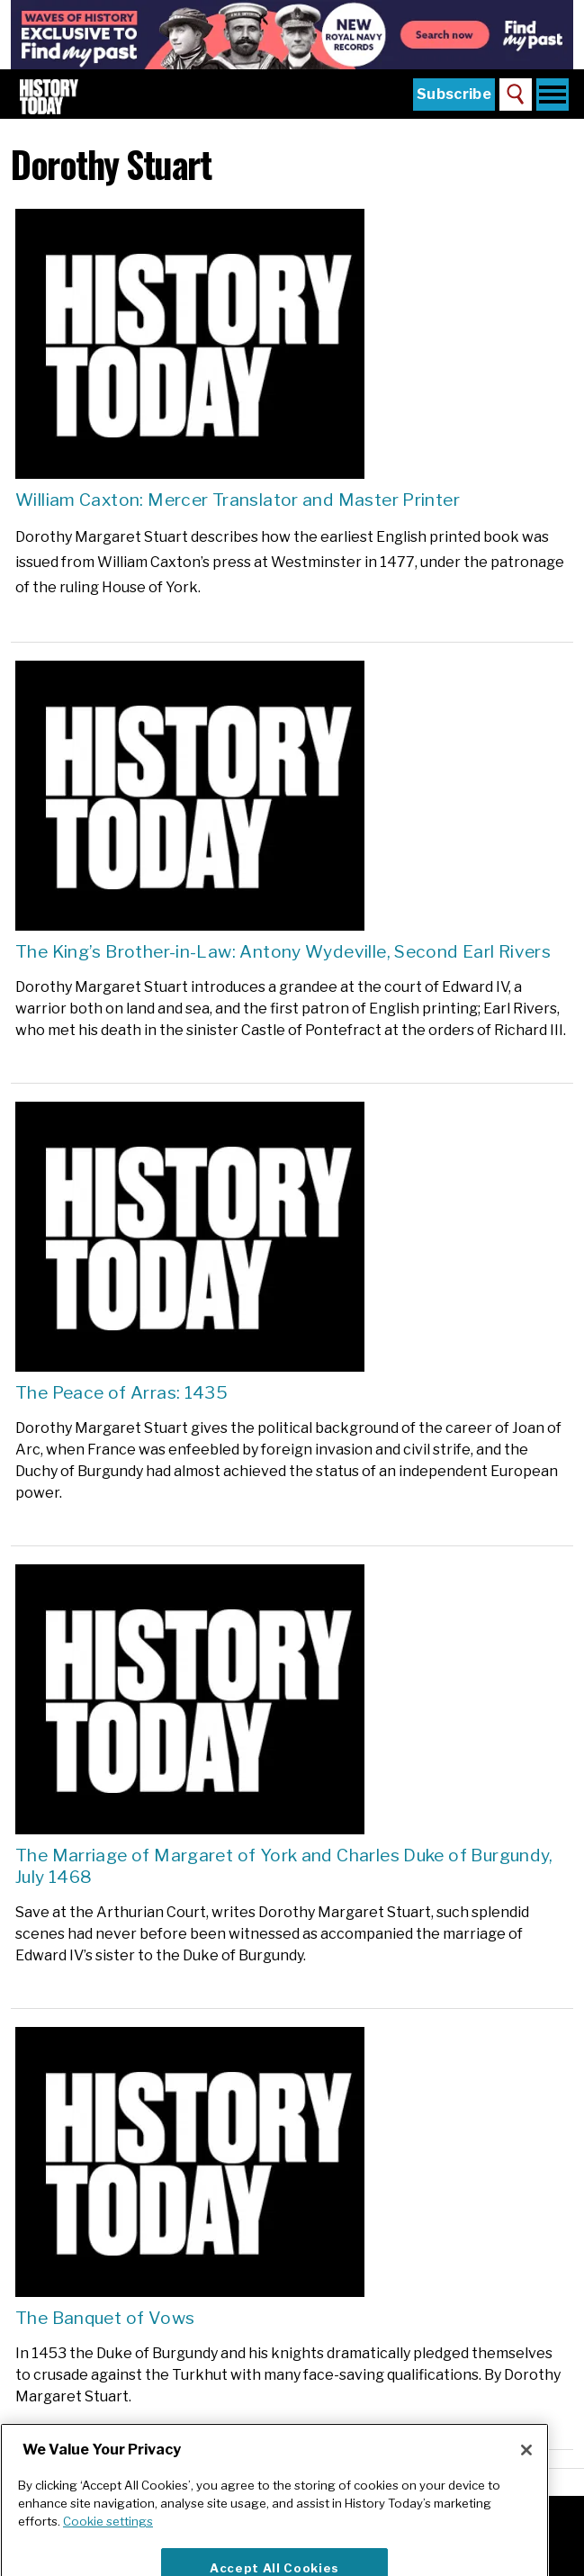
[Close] (526, 2472)
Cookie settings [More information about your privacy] (108, 2543)
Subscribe (454, 94)
